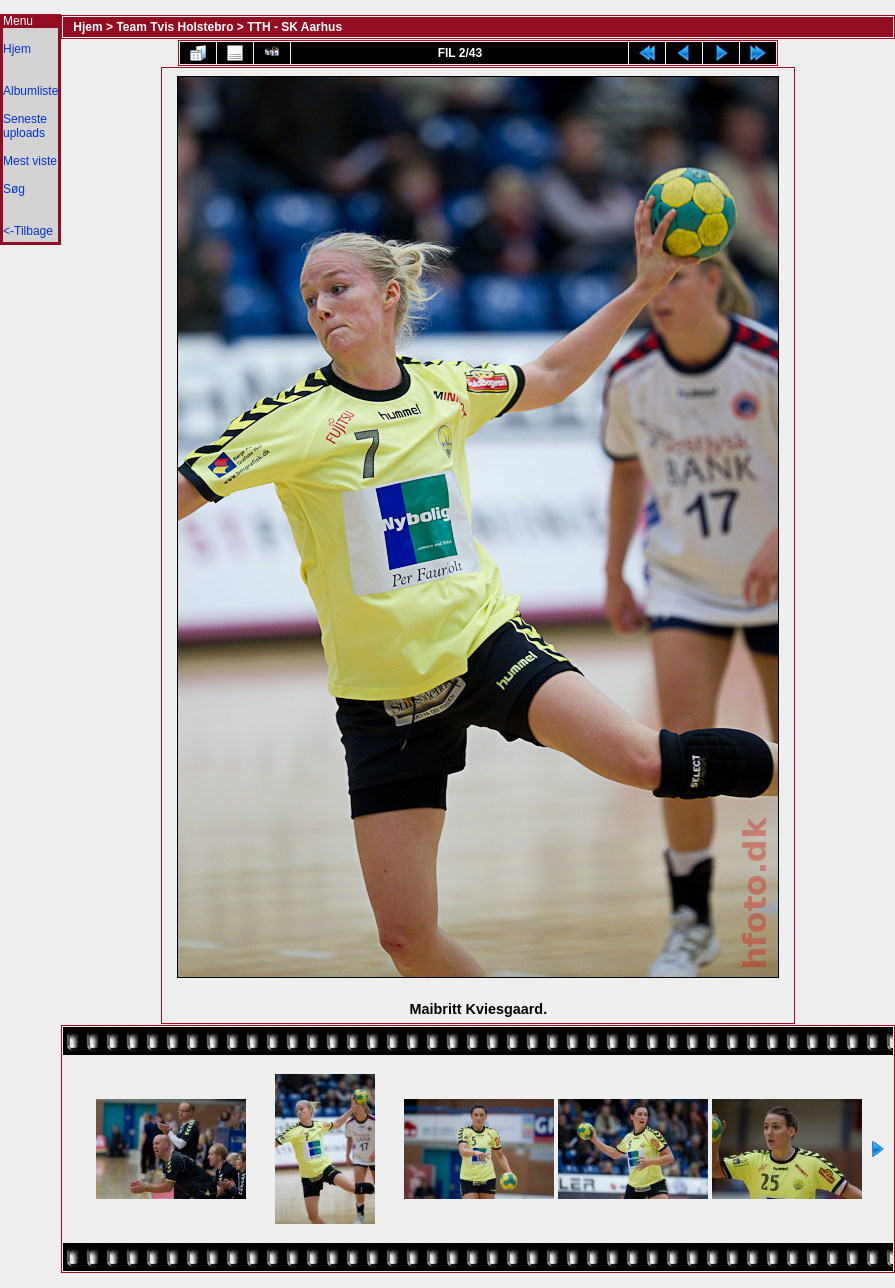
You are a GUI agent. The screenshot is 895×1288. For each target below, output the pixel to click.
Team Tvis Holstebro (174, 27)
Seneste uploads (25, 126)
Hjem (17, 49)
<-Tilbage (28, 231)
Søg (14, 189)
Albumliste (30, 91)
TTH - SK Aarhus (294, 27)
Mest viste (30, 161)
